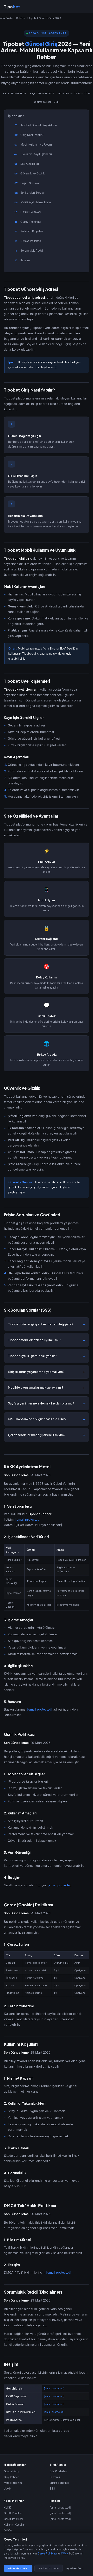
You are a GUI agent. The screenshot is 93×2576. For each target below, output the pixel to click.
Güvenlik (55, 2477)
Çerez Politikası (30, 221)
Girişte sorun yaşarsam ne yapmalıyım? (36, 1371)
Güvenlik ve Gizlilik (32, 173)
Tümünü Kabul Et (18, 2568)
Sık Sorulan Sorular (32, 192)
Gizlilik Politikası (30, 212)
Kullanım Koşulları (31, 231)
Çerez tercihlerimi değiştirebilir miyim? (36, 1435)
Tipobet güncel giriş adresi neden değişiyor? (41, 1324)
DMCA (8, 2530)
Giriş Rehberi (11, 2477)
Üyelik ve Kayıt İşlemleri (36, 154)
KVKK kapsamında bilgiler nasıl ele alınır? (37, 1419)
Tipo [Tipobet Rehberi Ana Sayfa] (12, 6)
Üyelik (7, 2488)
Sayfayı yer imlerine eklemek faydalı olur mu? (41, 1403)
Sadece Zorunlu (48, 2568)
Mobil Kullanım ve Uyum (36, 144)
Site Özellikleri (29, 164)
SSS (52, 2488)
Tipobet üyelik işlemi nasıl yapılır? (32, 1356)
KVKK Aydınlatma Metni (35, 202)
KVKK (7, 2507)
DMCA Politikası (31, 241)
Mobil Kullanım (13, 2482)
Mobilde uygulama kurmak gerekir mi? (35, 1387)
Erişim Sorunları (30, 183)
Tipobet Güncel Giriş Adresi (38, 125)
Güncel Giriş (11, 2471)
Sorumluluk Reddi (31, 250)
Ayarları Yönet (75, 2568)
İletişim (25, 260)
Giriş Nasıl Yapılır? (31, 135)
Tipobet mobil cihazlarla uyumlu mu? (34, 1340)
